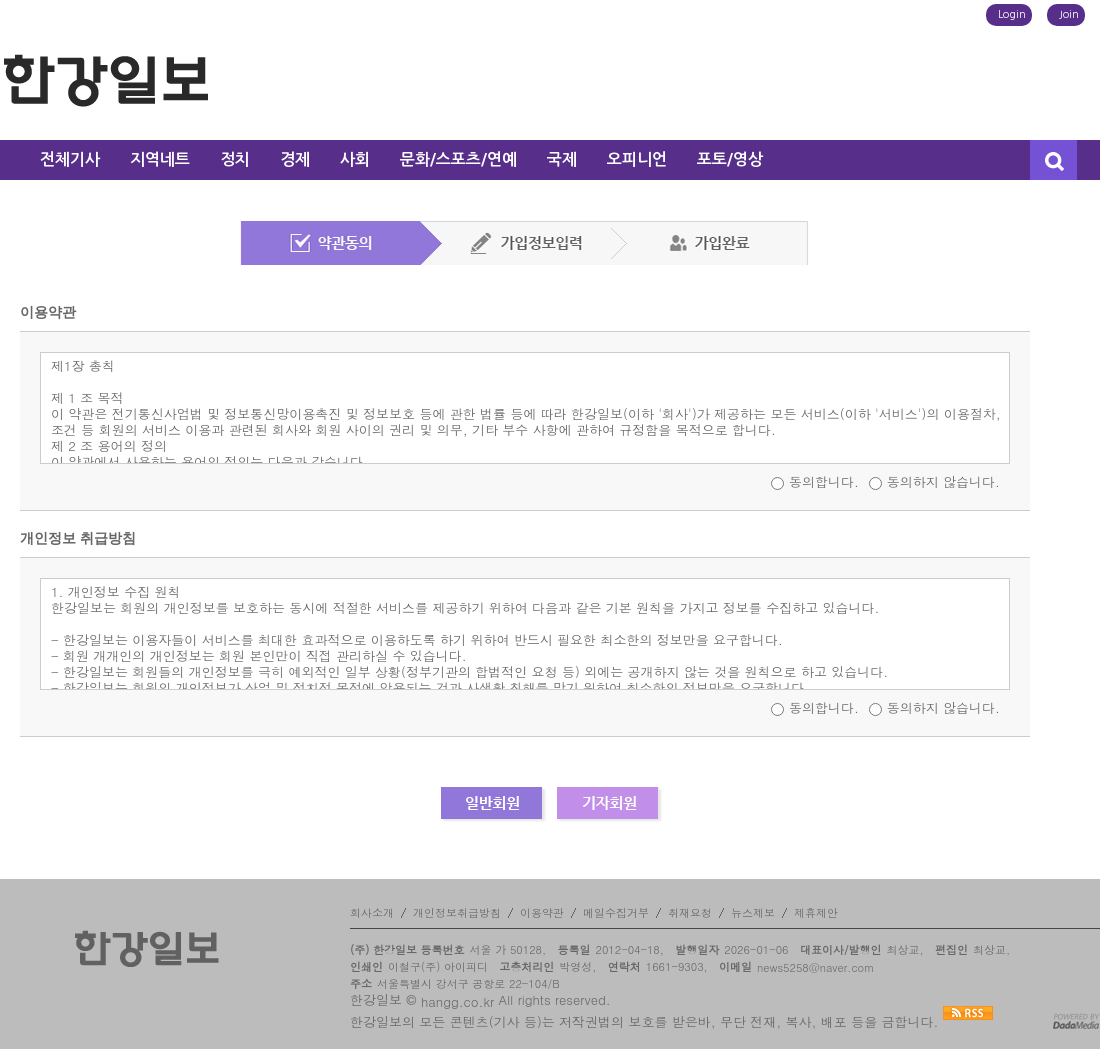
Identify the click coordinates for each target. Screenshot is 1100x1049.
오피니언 (637, 159)
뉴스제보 (753, 912)
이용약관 (542, 912)
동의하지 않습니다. (943, 481)
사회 (355, 159)
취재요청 (690, 912)
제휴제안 (816, 912)
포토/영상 (730, 159)
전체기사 (70, 159)
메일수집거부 (616, 912)
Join (1069, 14)
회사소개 (372, 912)
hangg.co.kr (457, 1001)
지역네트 (160, 159)
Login (1012, 14)
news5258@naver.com (815, 967)
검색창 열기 (1053, 160)
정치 (235, 159)
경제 (295, 159)
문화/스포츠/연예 (458, 159)
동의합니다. (824, 481)
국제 (562, 159)
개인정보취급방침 (457, 912)
